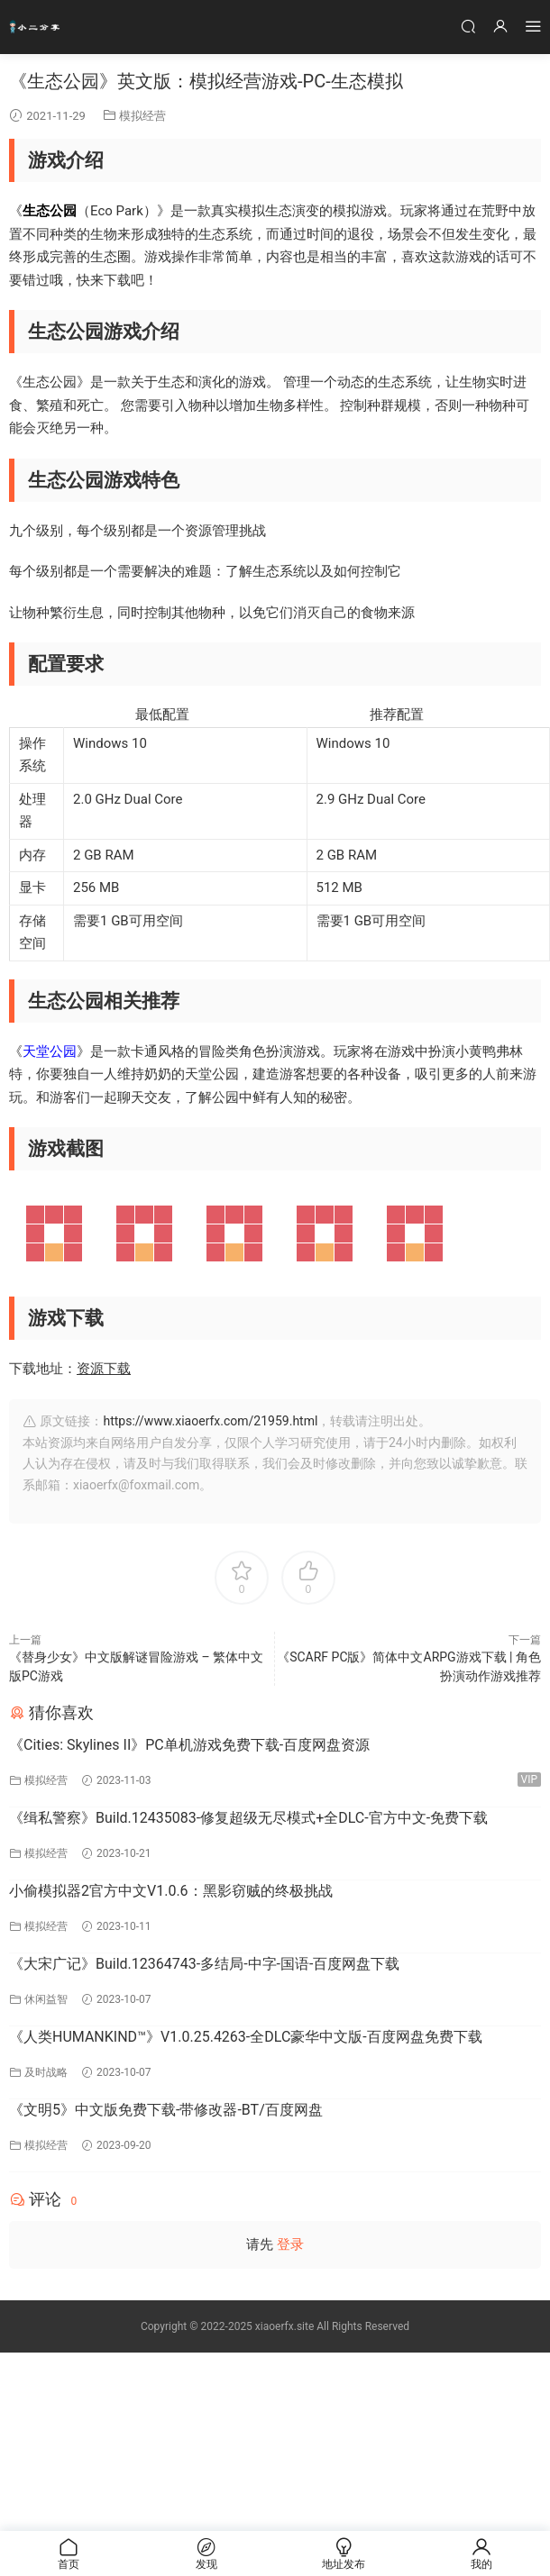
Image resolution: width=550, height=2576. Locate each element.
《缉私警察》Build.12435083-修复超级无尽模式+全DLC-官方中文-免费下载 (248, 1817)
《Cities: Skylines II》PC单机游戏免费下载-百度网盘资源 (189, 1744)
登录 (290, 2244)
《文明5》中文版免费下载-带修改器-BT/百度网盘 (166, 2109)
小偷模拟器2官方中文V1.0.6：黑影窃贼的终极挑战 (171, 1890)
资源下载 (104, 1369)
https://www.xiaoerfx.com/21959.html (210, 1421)
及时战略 (46, 2072)
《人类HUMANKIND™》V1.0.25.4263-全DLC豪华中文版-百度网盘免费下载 (245, 2036)
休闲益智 (46, 1999)
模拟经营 (142, 116)
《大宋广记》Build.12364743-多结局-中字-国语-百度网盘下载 (204, 1963)
